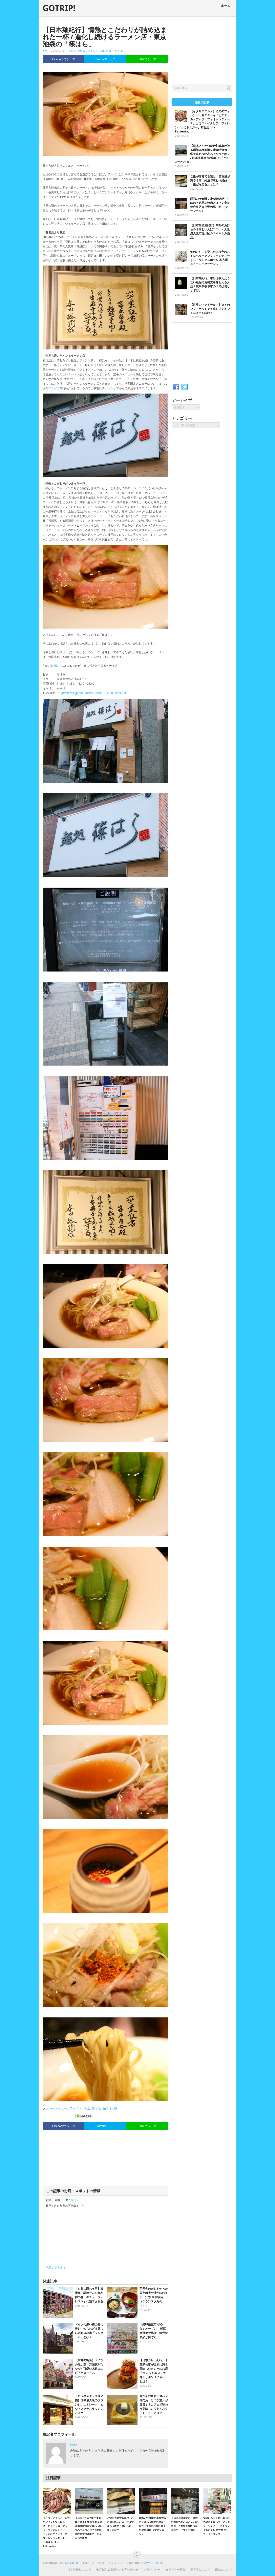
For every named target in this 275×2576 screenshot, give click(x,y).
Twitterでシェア (105, 59)
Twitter (184, 387)
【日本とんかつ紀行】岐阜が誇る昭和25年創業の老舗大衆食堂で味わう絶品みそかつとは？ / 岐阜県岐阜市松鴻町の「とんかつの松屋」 (202, 154)
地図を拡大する (56, 2267)
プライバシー (152, 2569)
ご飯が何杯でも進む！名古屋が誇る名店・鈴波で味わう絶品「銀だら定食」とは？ (210, 180)
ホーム (226, 6)
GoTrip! (54, 665)
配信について (223, 2569)
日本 (102, 50)
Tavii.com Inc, (154, 2562)
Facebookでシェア (63, 59)
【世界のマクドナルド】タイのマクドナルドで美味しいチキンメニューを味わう (210, 308)
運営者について (200, 2569)
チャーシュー (58, 2108)
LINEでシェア (147, 59)
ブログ (52, 388)
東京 (108, 50)
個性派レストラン (87, 50)
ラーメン (75, 2108)
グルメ (72, 50)
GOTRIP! (59, 8)
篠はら (96, 2108)
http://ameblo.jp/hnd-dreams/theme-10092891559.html (92, 692)
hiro (45, 50)
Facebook (176, 387)
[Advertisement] (105, 2157)
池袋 (86, 2108)
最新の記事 (202, 102)
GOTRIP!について (79, 2569)
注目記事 (117, 50)
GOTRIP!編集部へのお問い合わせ (117, 2569)
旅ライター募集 (175, 2569)
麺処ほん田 (110, 2108)
